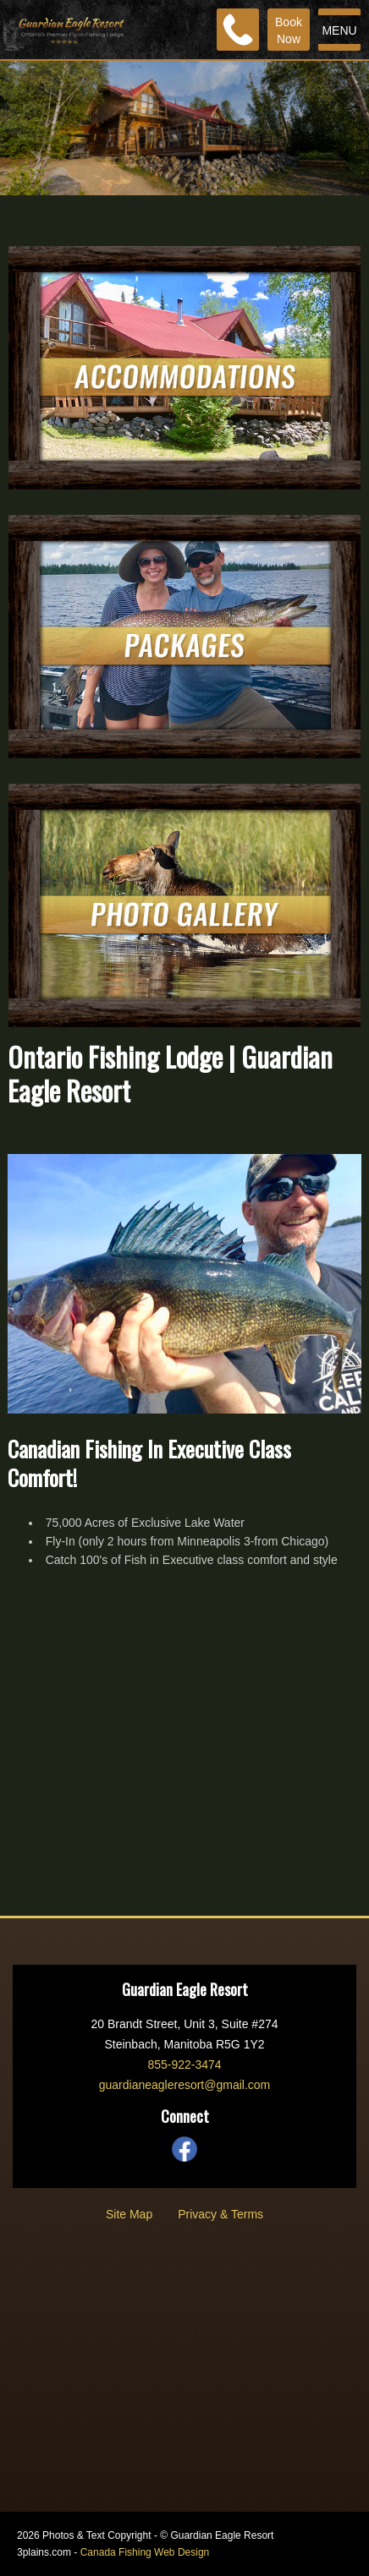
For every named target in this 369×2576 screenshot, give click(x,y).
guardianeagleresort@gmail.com (185, 2085)
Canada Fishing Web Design (145, 2552)
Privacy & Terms (220, 2214)
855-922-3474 (184, 2064)
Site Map (129, 2214)
